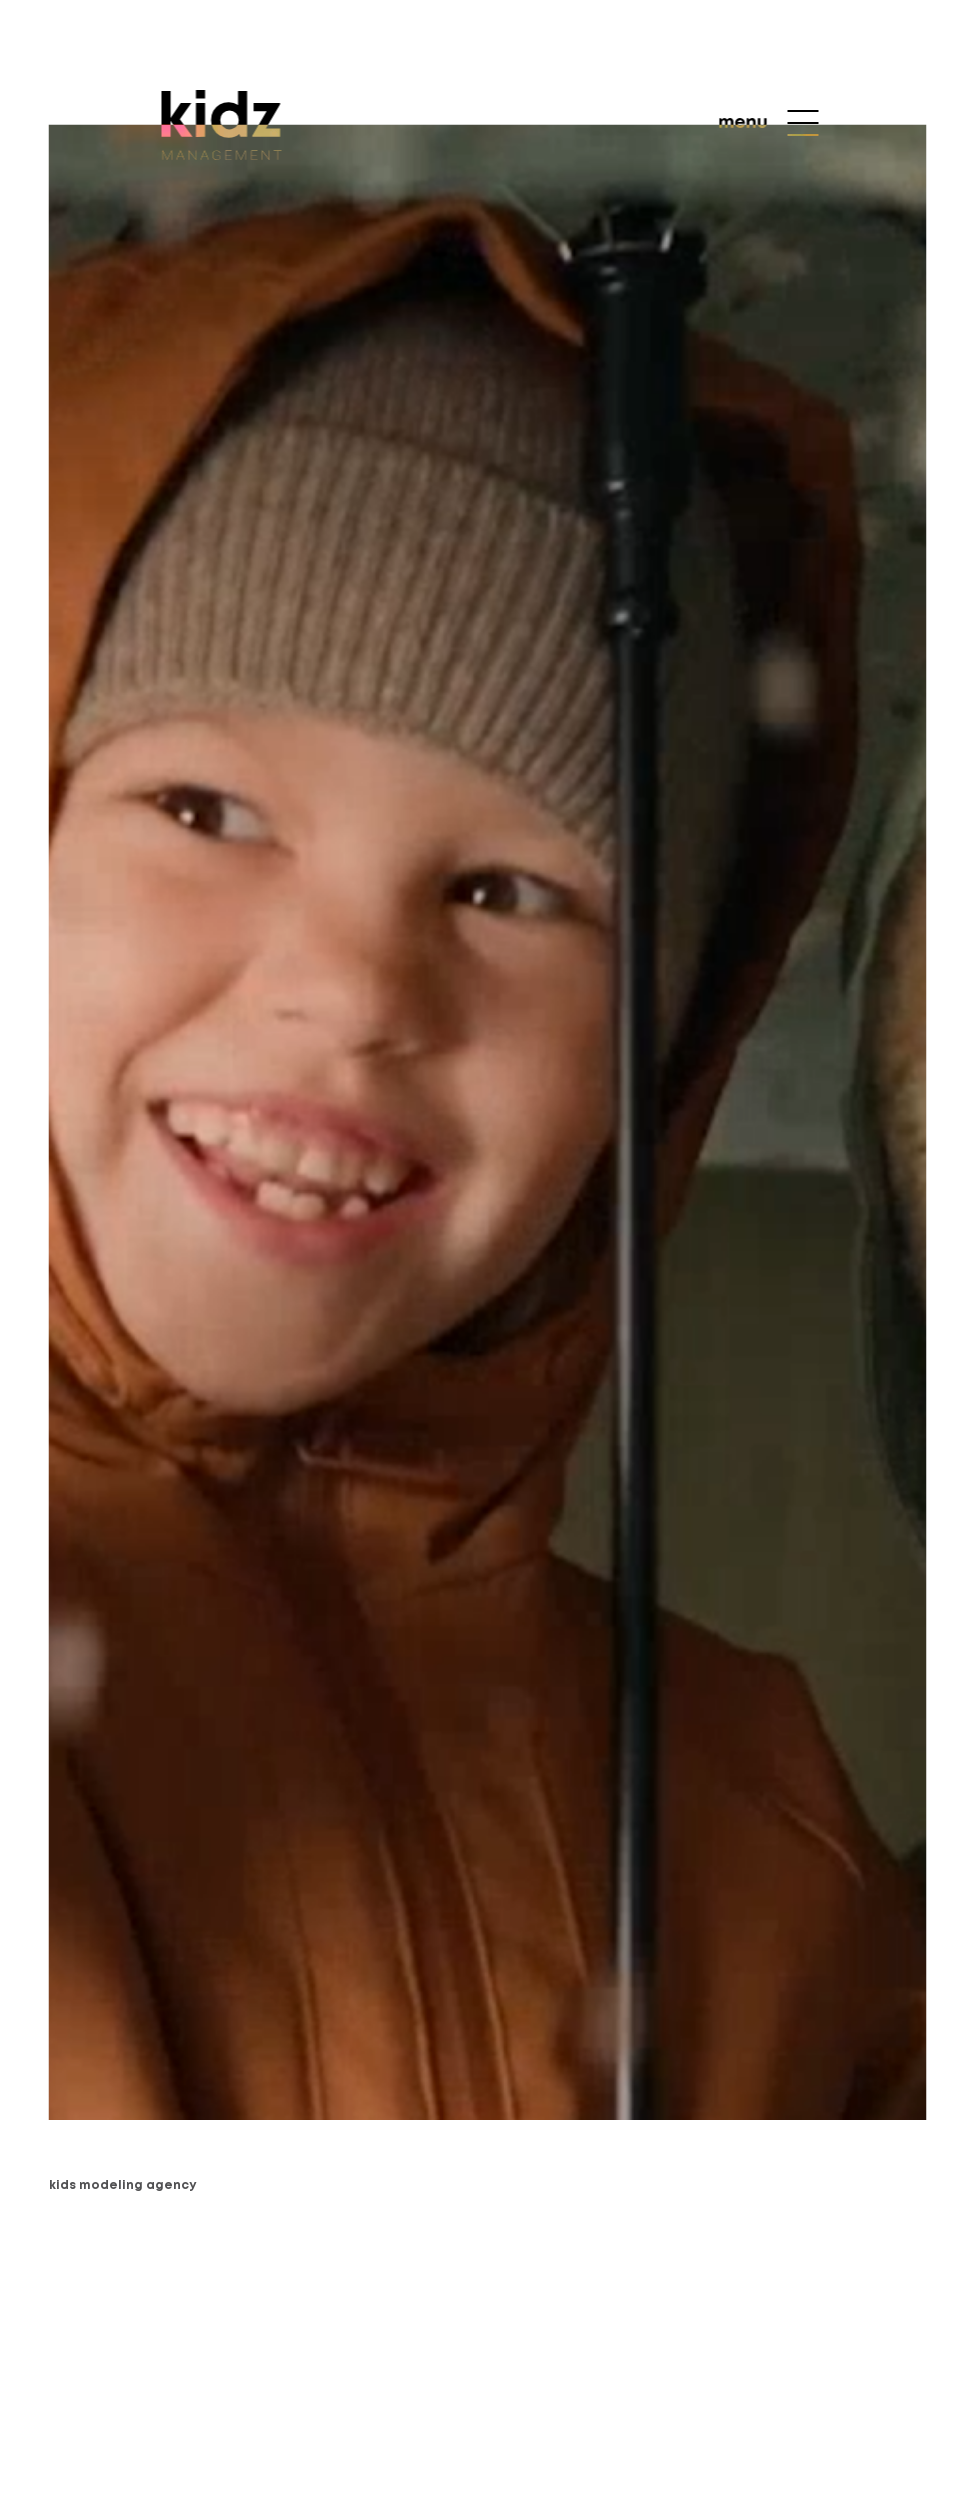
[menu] (768, 123)
